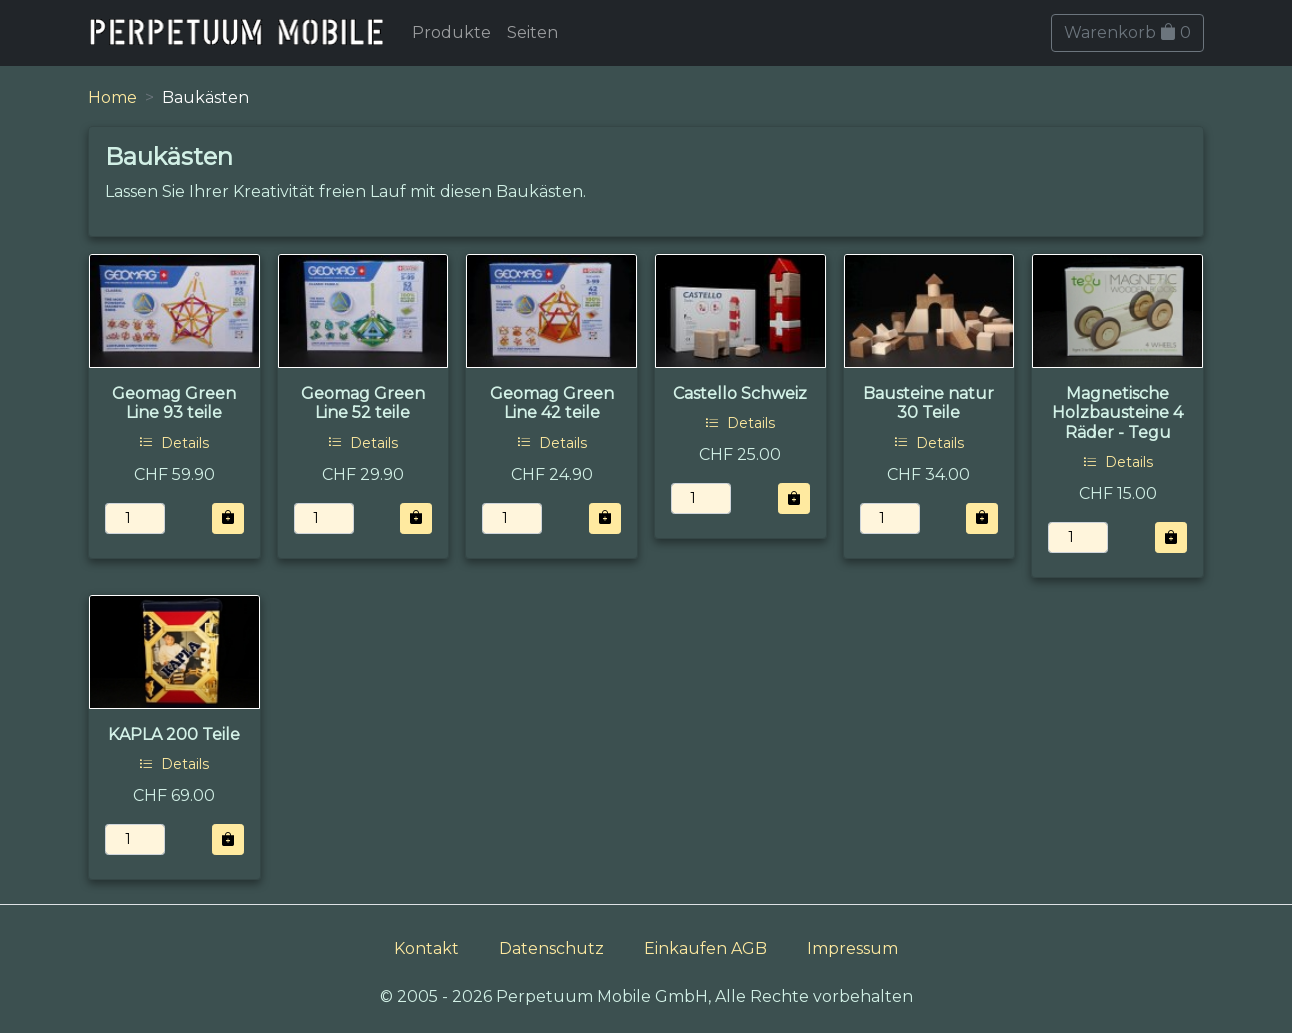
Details (174, 443)
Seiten (532, 32)
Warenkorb (1127, 32)
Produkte (451, 32)
